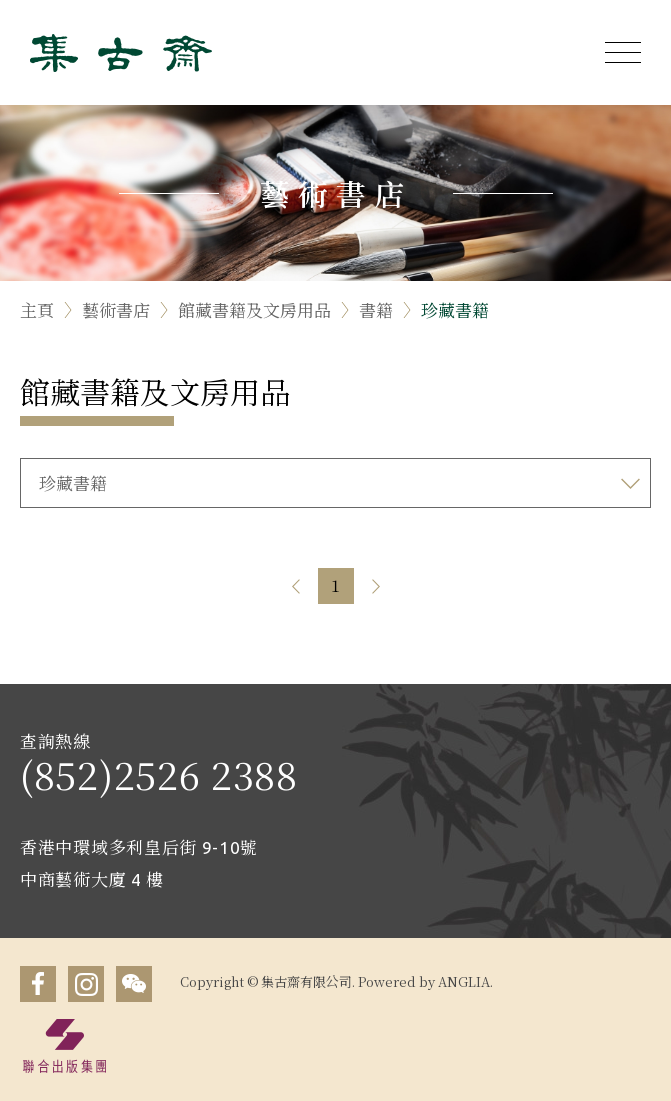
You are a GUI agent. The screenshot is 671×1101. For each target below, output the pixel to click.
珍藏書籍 (455, 309)
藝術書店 (116, 309)
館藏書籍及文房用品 (254, 309)
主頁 (37, 309)
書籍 (376, 309)
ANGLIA (464, 981)
